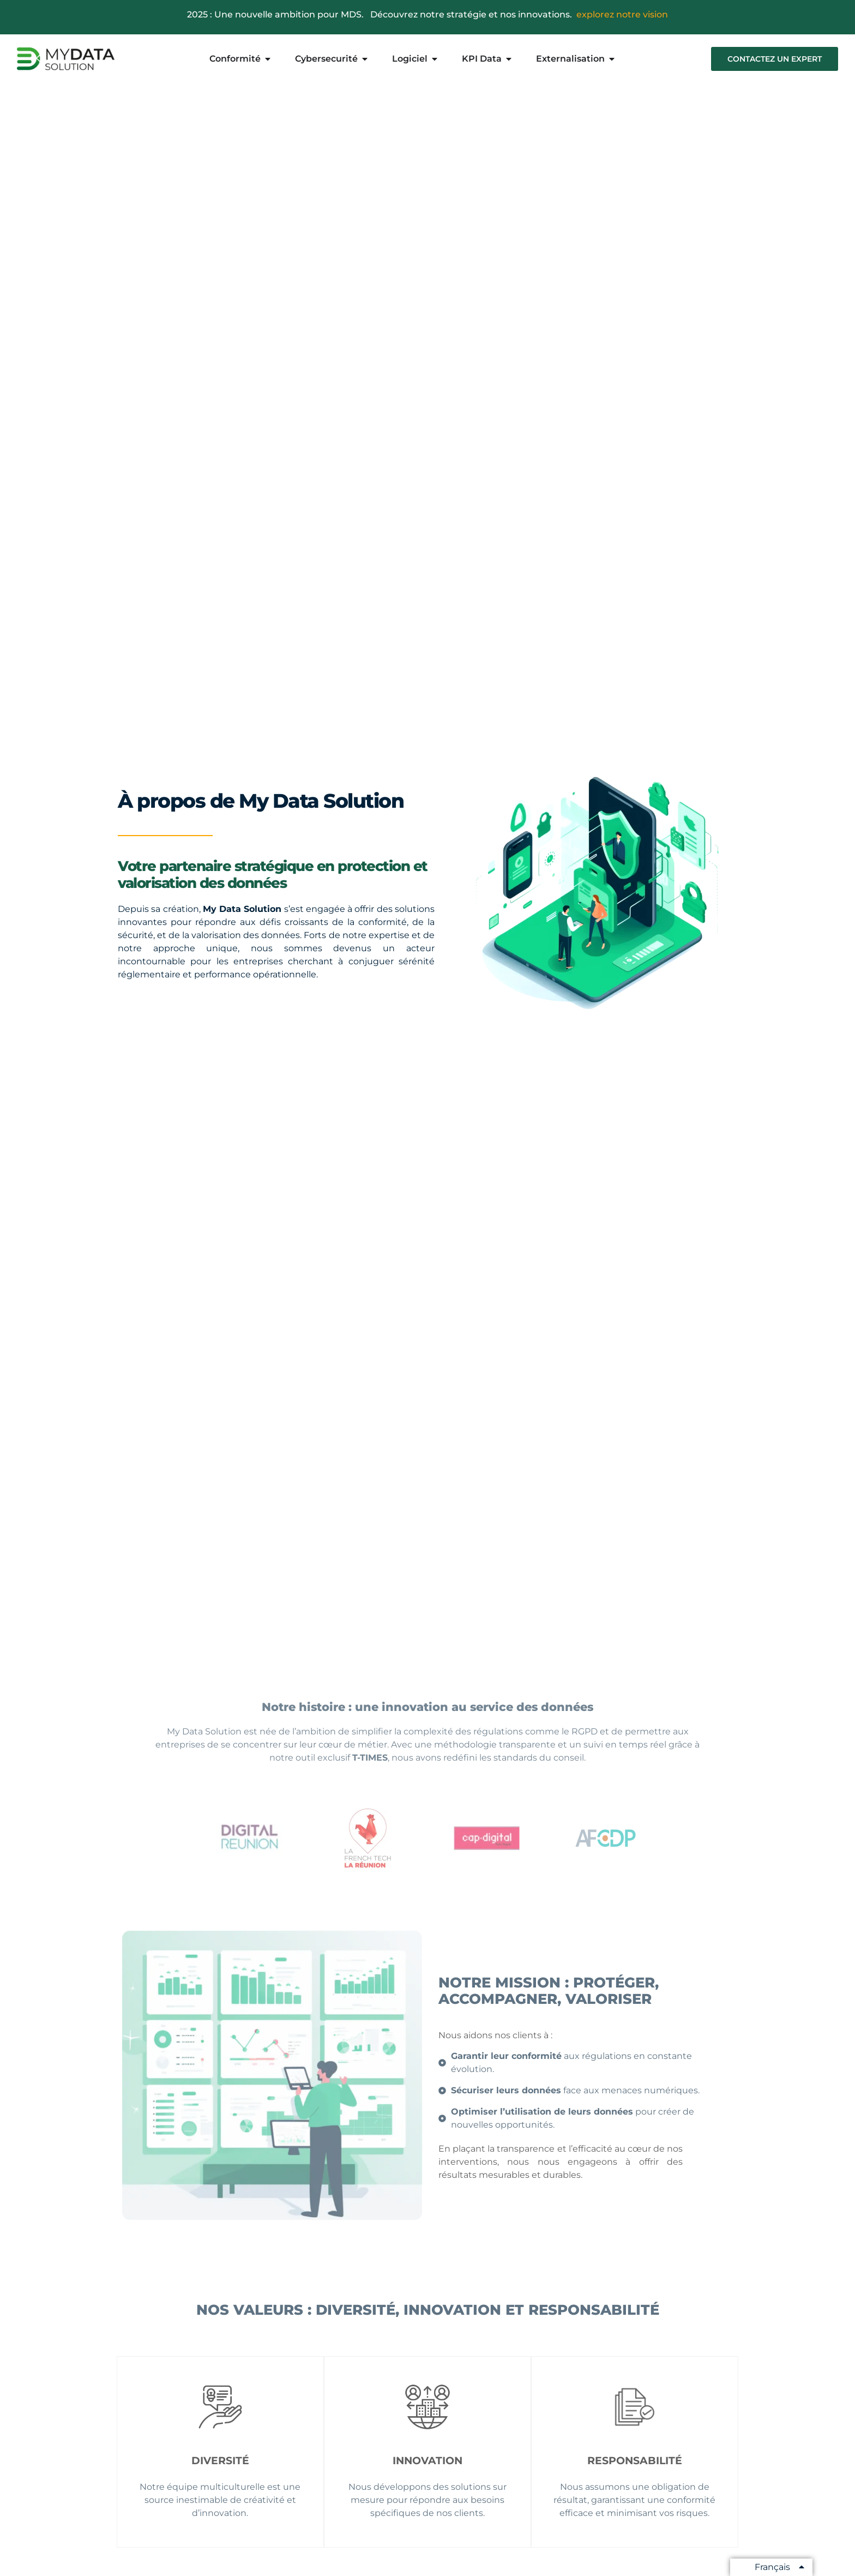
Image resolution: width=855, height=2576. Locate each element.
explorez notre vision (622, 14)
